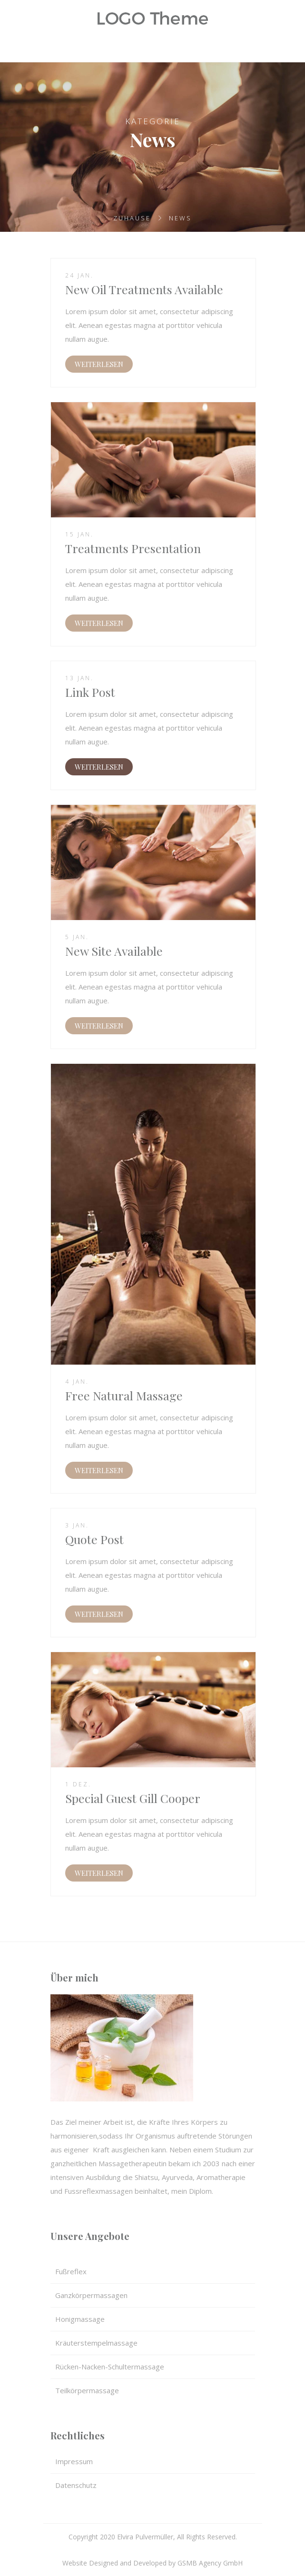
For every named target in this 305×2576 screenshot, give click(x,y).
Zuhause (132, 218)
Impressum (74, 2461)
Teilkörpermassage (87, 2390)
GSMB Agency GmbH (210, 2562)
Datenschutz (76, 2485)
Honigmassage (80, 2319)
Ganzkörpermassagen (91, 2295)
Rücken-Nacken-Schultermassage (109, 2366)
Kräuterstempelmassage (96, 2343)
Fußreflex (71, 2271)
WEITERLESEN (99, 364)
